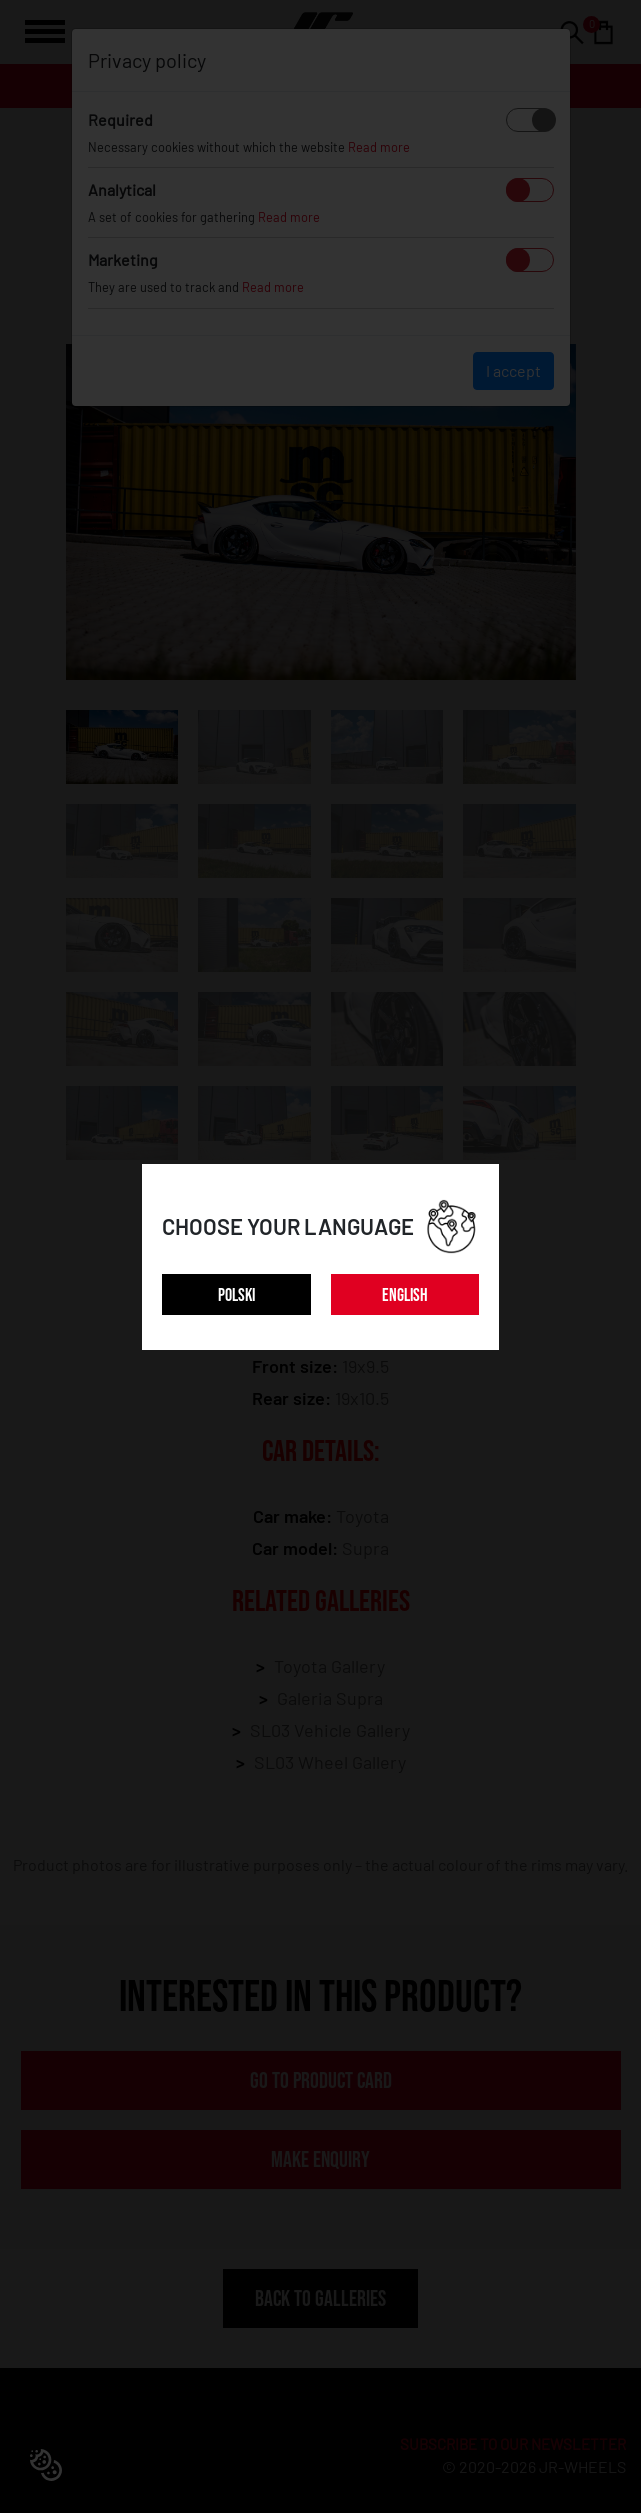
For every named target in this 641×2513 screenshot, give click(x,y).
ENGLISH (405, 1295)
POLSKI (236, 1295)
